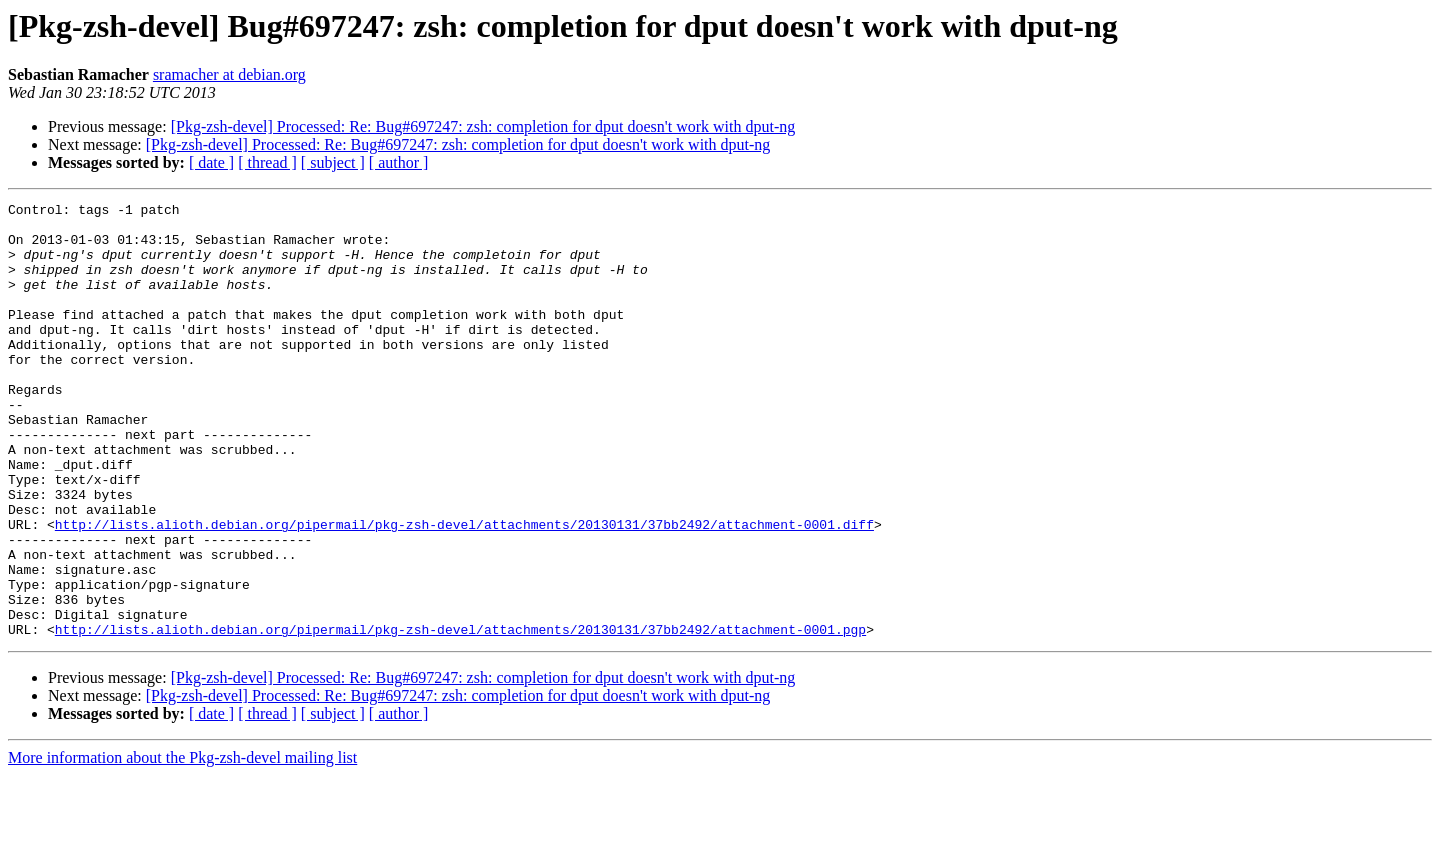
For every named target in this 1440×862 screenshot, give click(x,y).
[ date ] (211, 162)
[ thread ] (267, 162)
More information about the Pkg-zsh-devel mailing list (182, 844)
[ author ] (399, 162)
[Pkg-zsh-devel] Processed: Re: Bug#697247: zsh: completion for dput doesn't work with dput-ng (483, 126)
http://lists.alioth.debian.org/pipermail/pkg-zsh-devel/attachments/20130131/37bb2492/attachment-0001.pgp (460, 716)
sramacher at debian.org (229, 74)
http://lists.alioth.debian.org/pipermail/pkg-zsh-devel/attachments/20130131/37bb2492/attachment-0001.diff (464, 590)
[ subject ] (333, 162)
